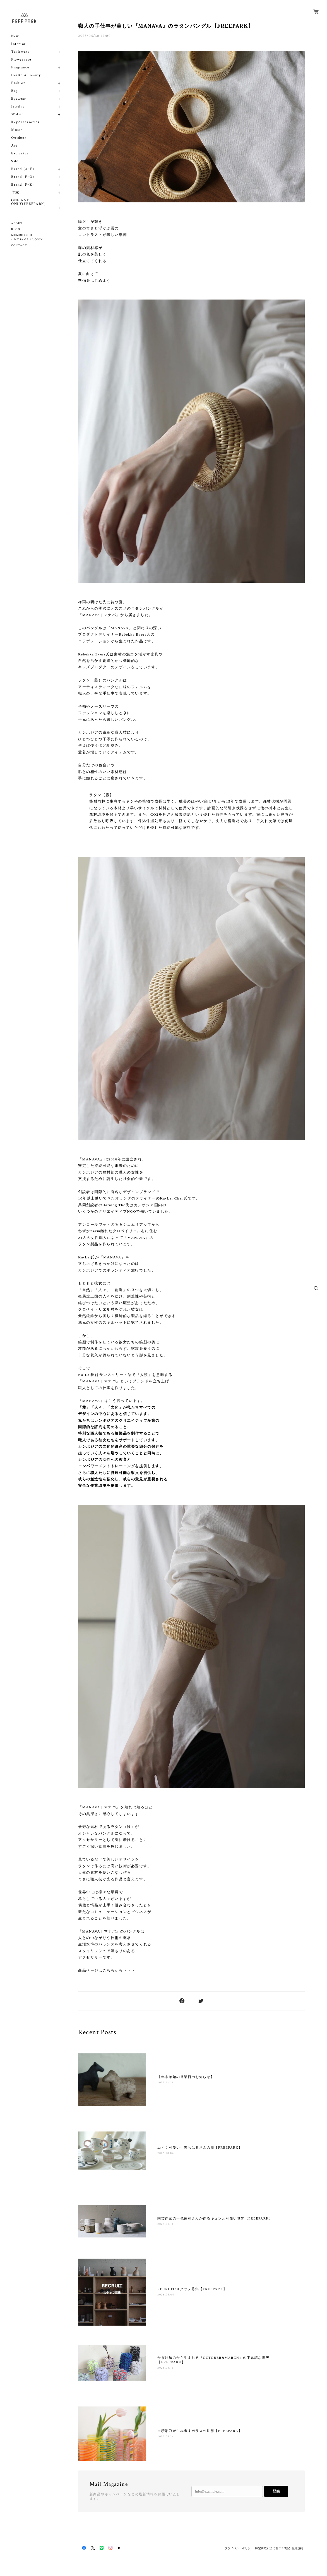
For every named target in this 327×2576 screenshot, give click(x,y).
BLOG (15, 229)
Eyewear (18, 98)
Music (17, 130)
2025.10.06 (165, 2153)
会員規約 (297, 2548)
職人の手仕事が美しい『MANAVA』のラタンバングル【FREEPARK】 (166, 26)
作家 (15, 192)
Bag (14, 91)
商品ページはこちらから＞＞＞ (106, 1970)
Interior (18, 44)
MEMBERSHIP (22, 235)
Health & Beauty (26, 75)
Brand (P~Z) (22, 184)
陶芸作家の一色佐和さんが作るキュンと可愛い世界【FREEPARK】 (215, 2218)
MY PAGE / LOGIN (28, 239)
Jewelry (18, 106)
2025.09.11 (165, 2224)
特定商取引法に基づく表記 (272, 2548)
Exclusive (19, 153)
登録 (276, 2491)
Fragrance (20, 67)
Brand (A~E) (22, 169)
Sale (14, 161)
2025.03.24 (165, 2436)
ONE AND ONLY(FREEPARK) (28, 202)
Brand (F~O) (22, 177)
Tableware (20, 52)
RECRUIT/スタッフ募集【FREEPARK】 (192, 2289)
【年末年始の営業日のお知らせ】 (185, 2077)
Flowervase (21, 59)
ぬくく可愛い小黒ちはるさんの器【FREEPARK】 (199, 2147)
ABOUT (17, 223)
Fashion (18, 83)
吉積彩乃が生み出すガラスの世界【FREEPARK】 (199, 2431)
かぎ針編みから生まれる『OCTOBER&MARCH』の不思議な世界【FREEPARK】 (213, 2360)
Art (14, 145)
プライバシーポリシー (239, 2548)
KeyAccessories (25, 122)
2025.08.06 (165, 2295)
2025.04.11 (165, 2368)
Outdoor (18, 138)
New (15, 36)
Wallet (17, 114)
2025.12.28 (165, 2082)
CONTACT (19, 245)
